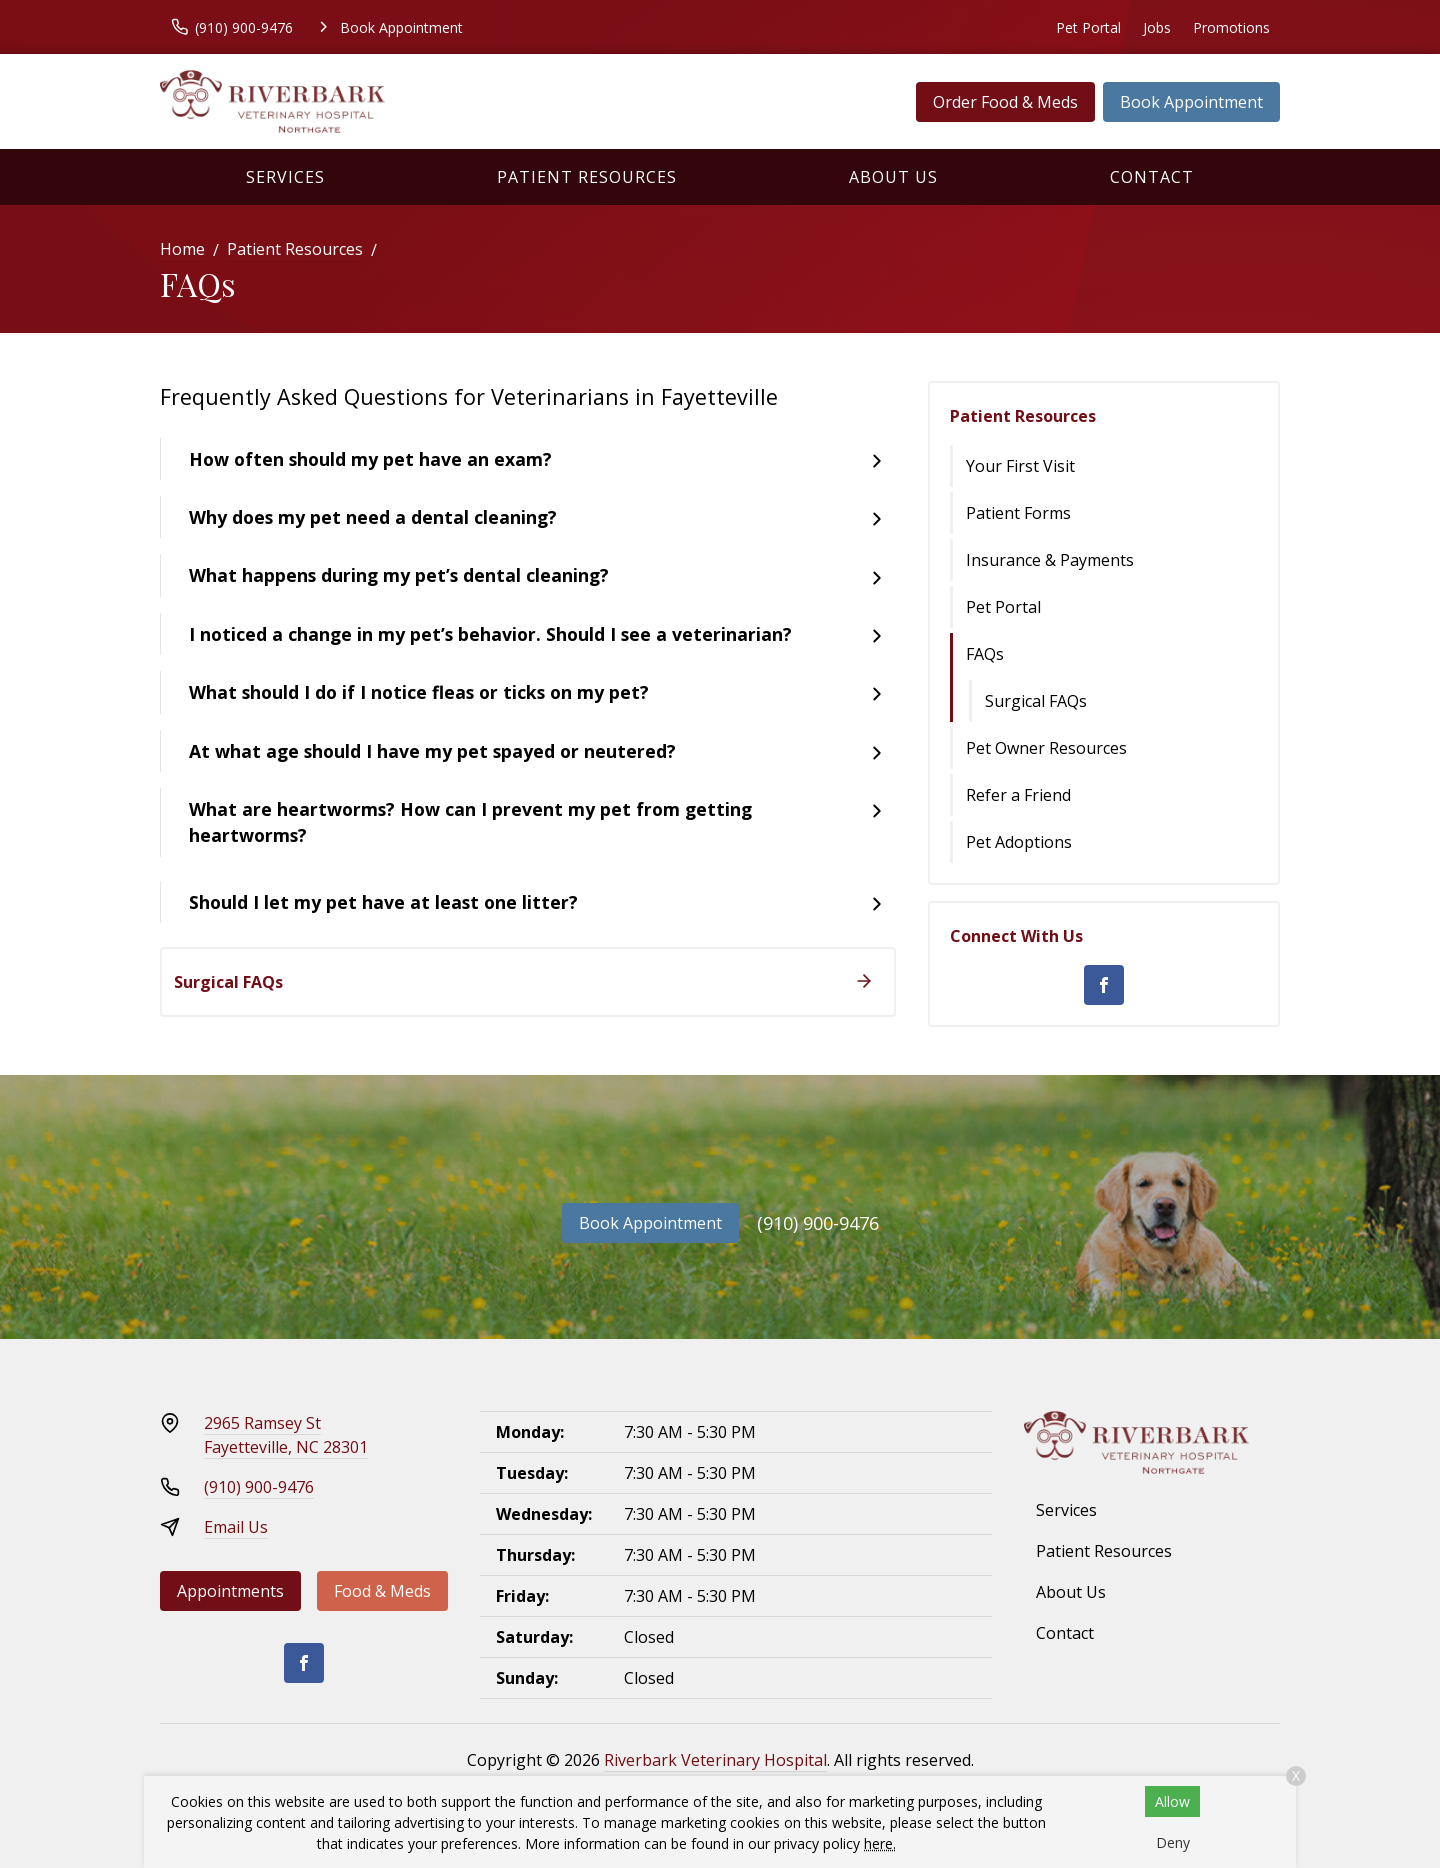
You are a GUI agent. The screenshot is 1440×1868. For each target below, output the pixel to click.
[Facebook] (1104, 985)
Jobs (1157, 27)
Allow (1172, 1801)
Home (182, 249)
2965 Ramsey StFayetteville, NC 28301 (286, 1435)
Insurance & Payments (1050, 560)
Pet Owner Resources (1046, 748)
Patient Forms (1018, 513)
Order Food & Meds (1005, 102)
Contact (1152, 177)
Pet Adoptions (1019, 842)
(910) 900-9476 (818, 1223)
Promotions (1231, 27)
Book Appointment (1191, 102)
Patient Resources (587, 177)
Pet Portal (1088, 27)
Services (285, 177)
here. (880, 1843)
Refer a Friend (1018, 795)
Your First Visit (1020, 466)
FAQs (985, 654)
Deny (1173, 1842)
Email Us (236, 1527)
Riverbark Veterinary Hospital (715, 1760)
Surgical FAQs (1036, 701)
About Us (893, 177)
